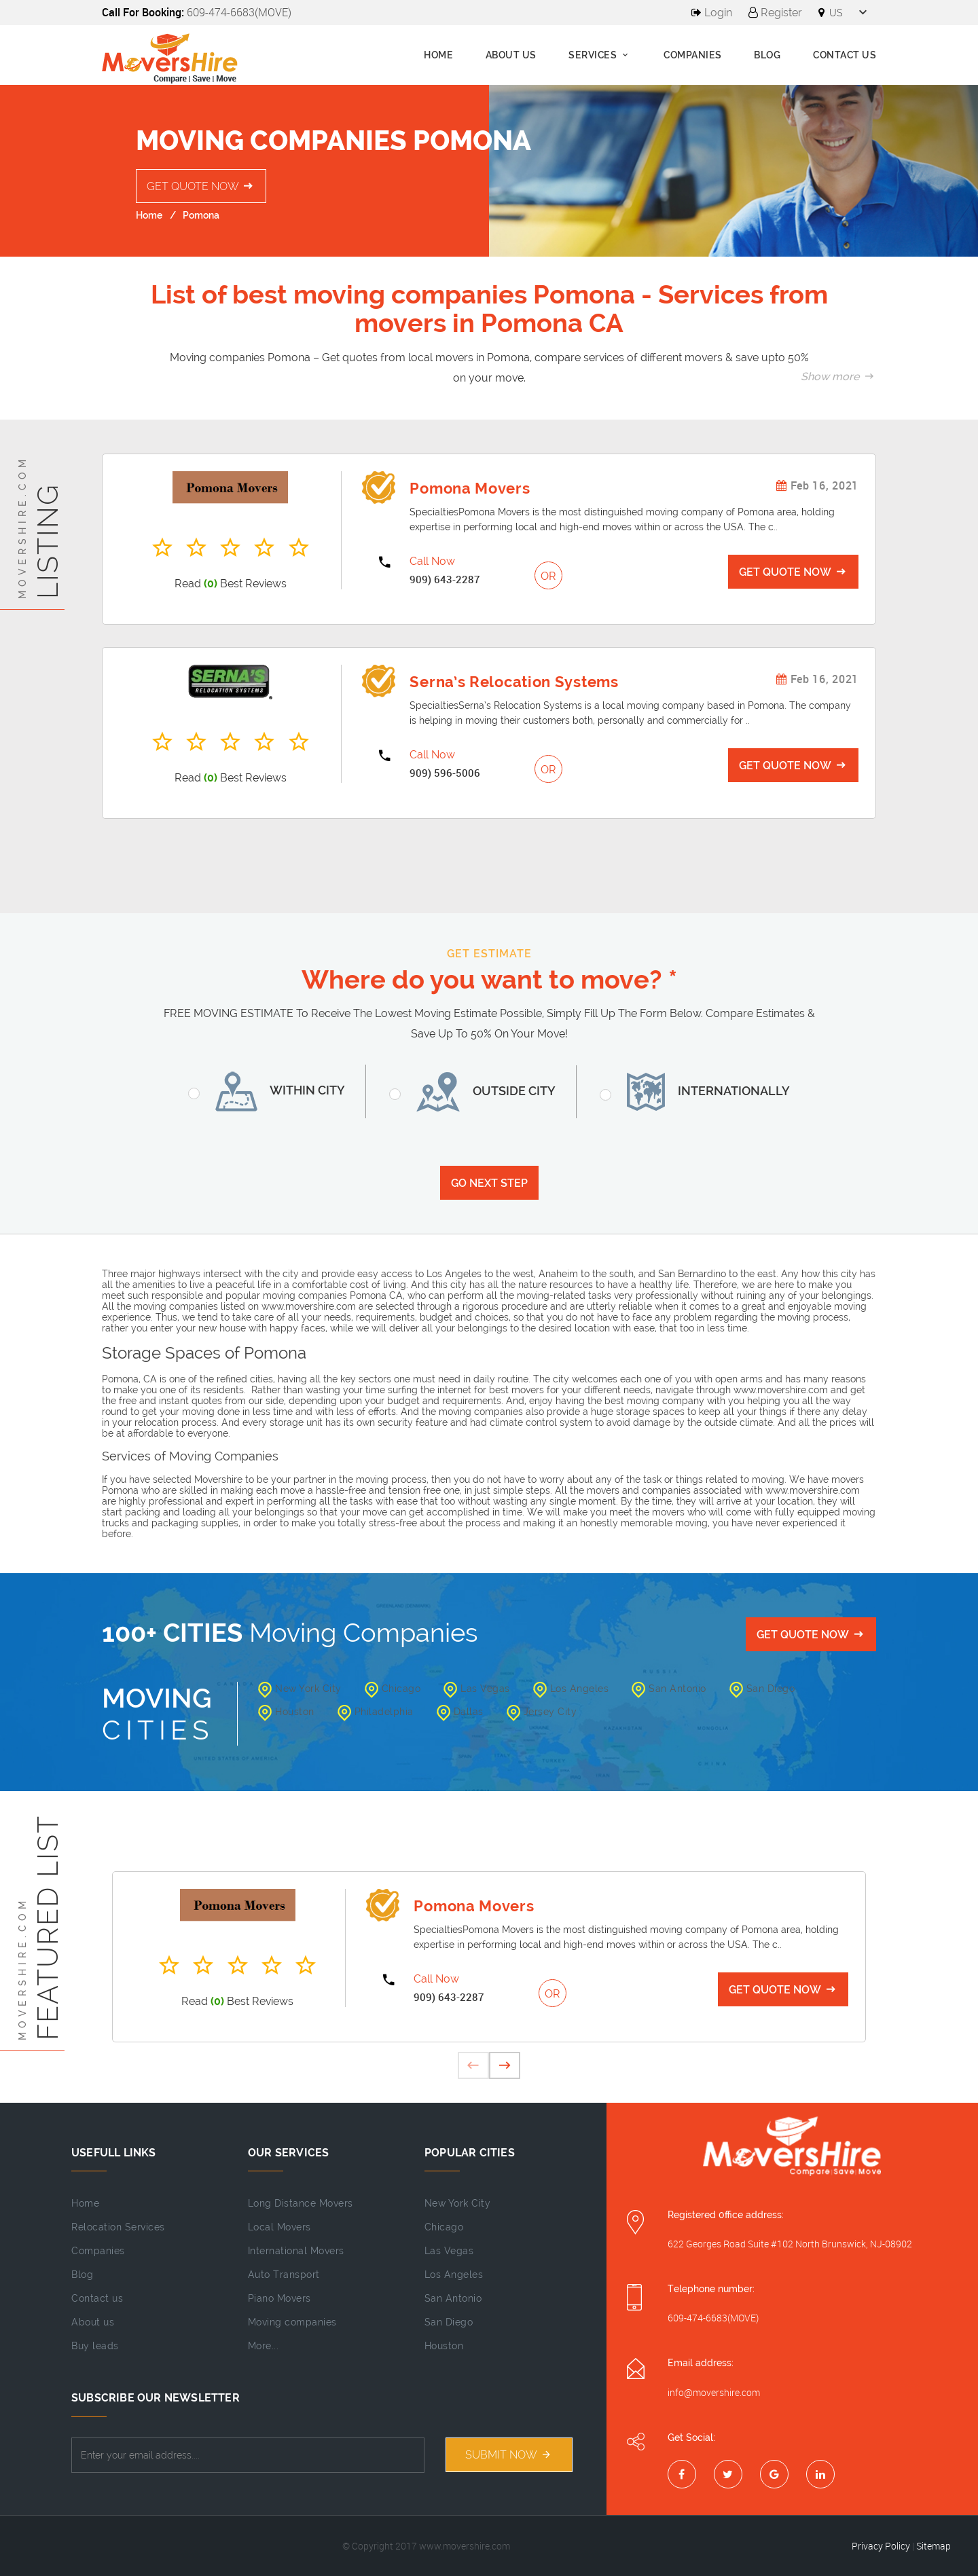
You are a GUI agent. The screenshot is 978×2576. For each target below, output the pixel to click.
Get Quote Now (201, 186)
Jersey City (542, 1711)
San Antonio (669, 1688)
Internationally (703, 1092)
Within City (275, 1091)
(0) (210, 583)
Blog (767, 55)
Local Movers (279, 2227)
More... (263, 2345)
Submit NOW (509, 2454)
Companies (693, 55)
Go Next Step (489, 1183)
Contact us (97, 2298)
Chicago (393, 1688)
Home (438, 55)
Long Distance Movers (300, 2203)
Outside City (481, 1091)
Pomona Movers (470, 488)
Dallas (460, 1711)
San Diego (762, 1688)
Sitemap (933, 2545)
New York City (300, 1688)
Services (600, 55)
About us (511, 55)
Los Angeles (571, 1688)
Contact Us (844, 55)
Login (711, 12)
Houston (286, 1711)
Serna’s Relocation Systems (514, 682)
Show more (838, 376)
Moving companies (292, 2322)
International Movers (296, 2250)
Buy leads (95, 2345)
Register (775, 12)
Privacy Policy (881, 2545)
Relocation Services (118, 2227)
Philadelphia (376, 1711)
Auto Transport (284, 2274)
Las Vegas (476, 1688)
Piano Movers (279, 2298)
